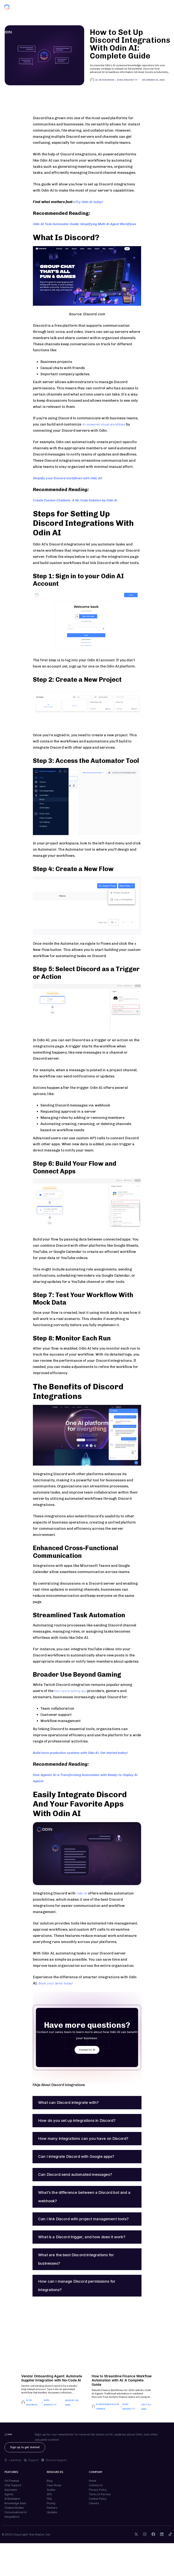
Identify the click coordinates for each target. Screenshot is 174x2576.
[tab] (87, 2102)
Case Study (54, 2485)
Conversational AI (16, 2512)
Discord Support (54, 2460)
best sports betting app (70, 1691)
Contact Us (96, 2485)
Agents (9, 2494)
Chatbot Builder (14, 2507)
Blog (50, 2480)
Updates (52, 2512)
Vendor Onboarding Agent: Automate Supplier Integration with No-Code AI (51, 2378)
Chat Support (13, 2485)
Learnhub (13, 2460)
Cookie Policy (98, 2498)
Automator (11, 2489)
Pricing (51, 2503)
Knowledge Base (15, 2503)
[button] (87, 2102)
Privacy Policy (98, 2489)
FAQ (49, 2498)
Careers (94, 2503)
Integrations (12, 2516)
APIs (49, 2494)
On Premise (12, 2480)
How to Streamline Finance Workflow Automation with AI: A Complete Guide (122, 2380)
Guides (51, 2489)
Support (31, 2460)
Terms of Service (100, 2494)
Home (92, 2480)
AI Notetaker (12, 2498)
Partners (52, 2507)
